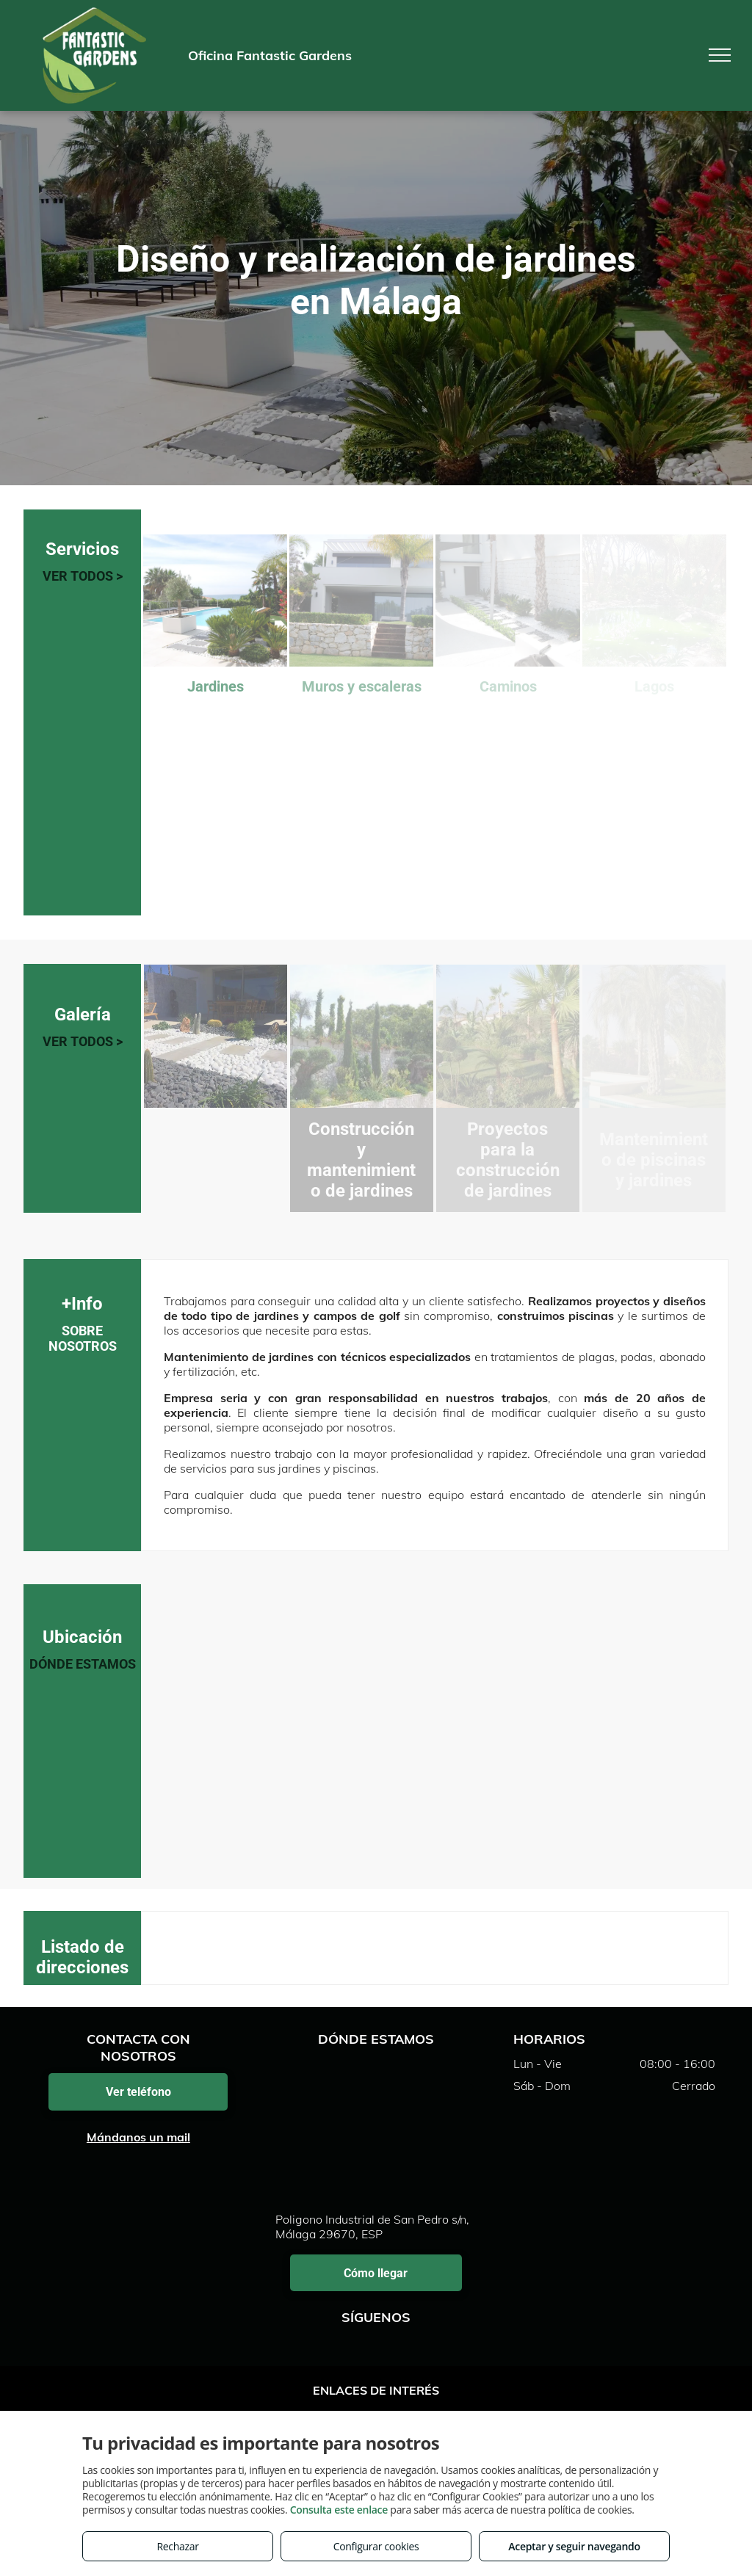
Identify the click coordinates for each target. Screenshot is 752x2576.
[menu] (720, 55)
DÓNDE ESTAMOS (82, 1664)
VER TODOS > (83, 576)
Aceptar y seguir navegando (574, 2546)
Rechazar (177, 2546)
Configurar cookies (376, 2546)
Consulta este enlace (339, 2510)
